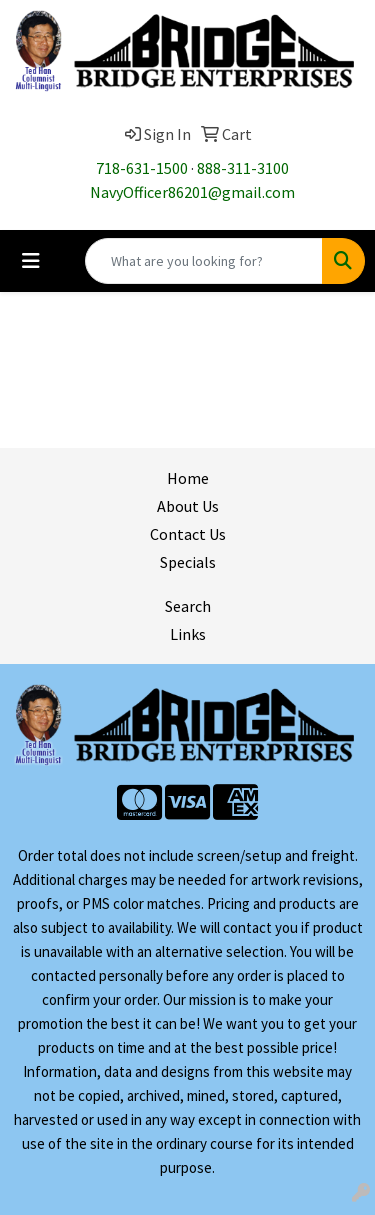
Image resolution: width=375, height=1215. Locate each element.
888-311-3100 (243, 168)
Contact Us (188, 534)
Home (188, 478)
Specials (188, 562)
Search (188, 606)
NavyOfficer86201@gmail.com (192, 192)
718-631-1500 (142, 168)
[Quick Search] (204, 261)
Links (188, 634)
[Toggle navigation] (31, 261)
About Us (188, 506)
